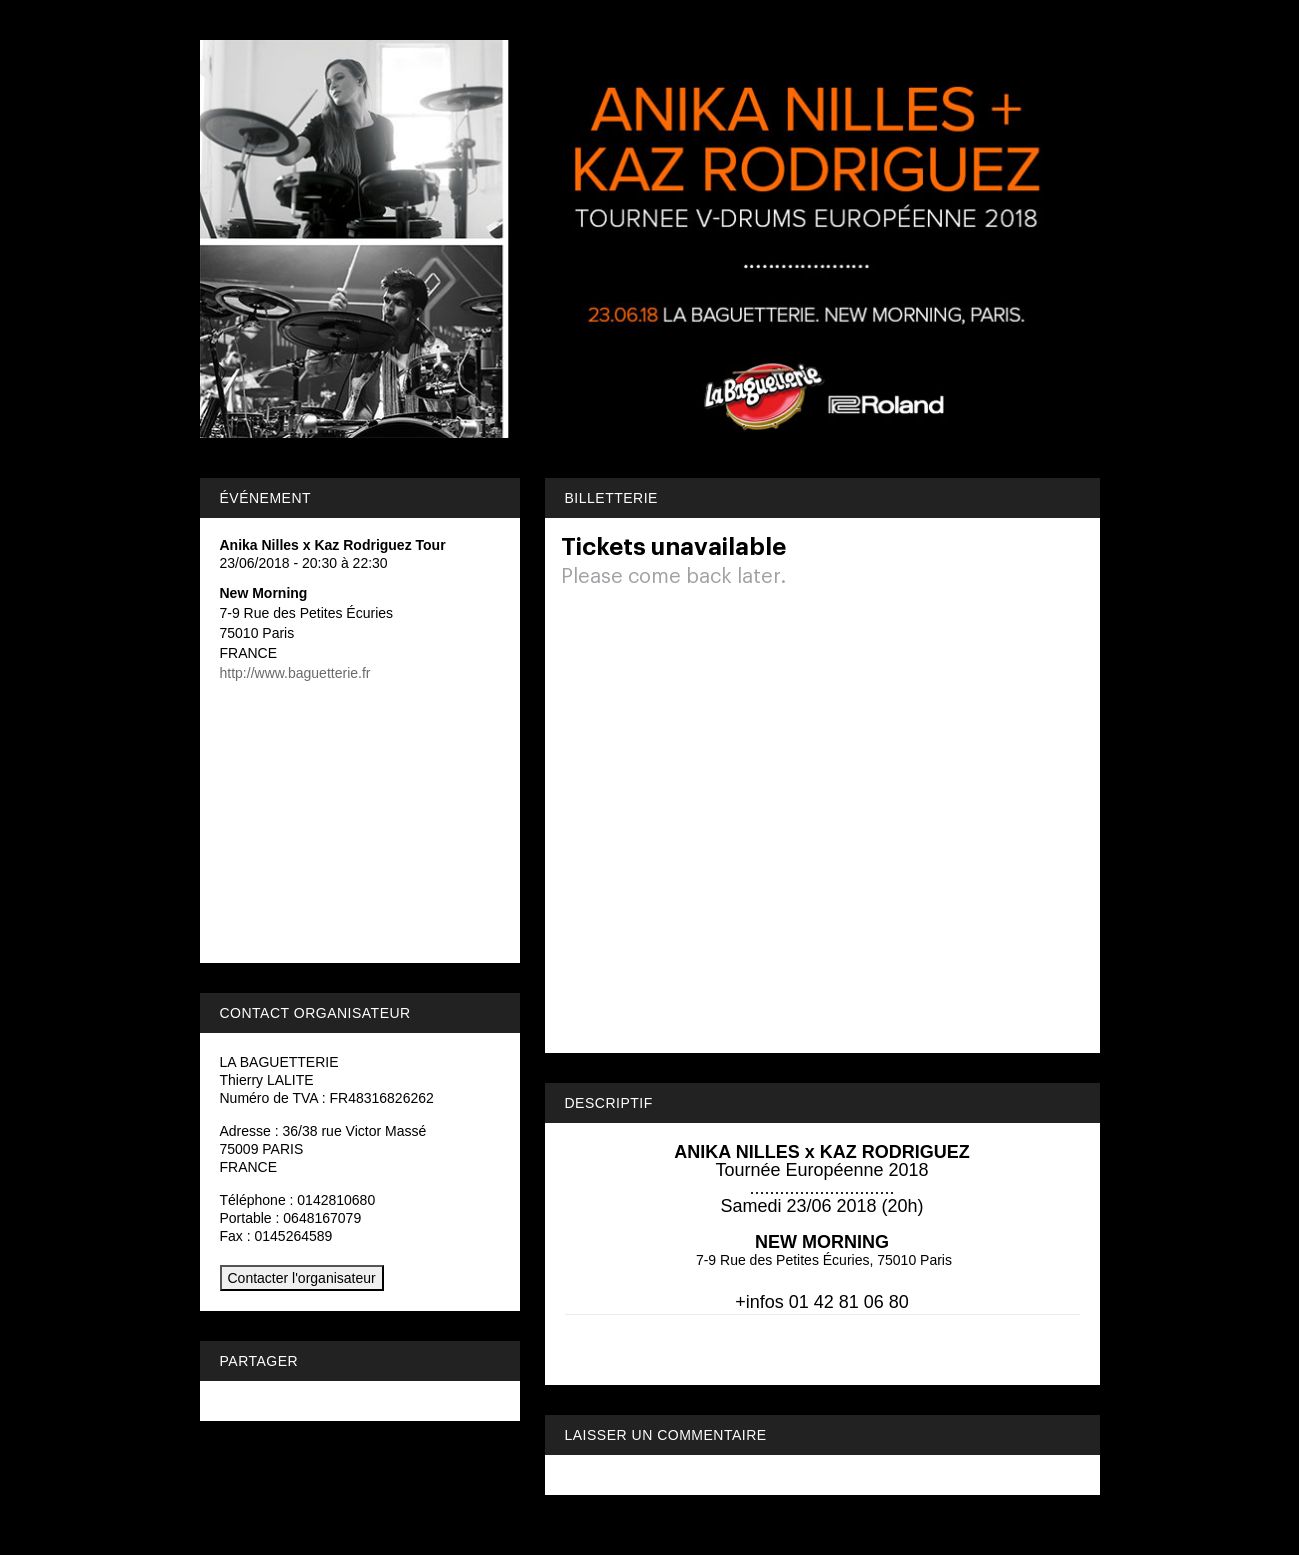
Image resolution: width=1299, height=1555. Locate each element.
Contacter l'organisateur (302, 1278)
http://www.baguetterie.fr (295, 673)
